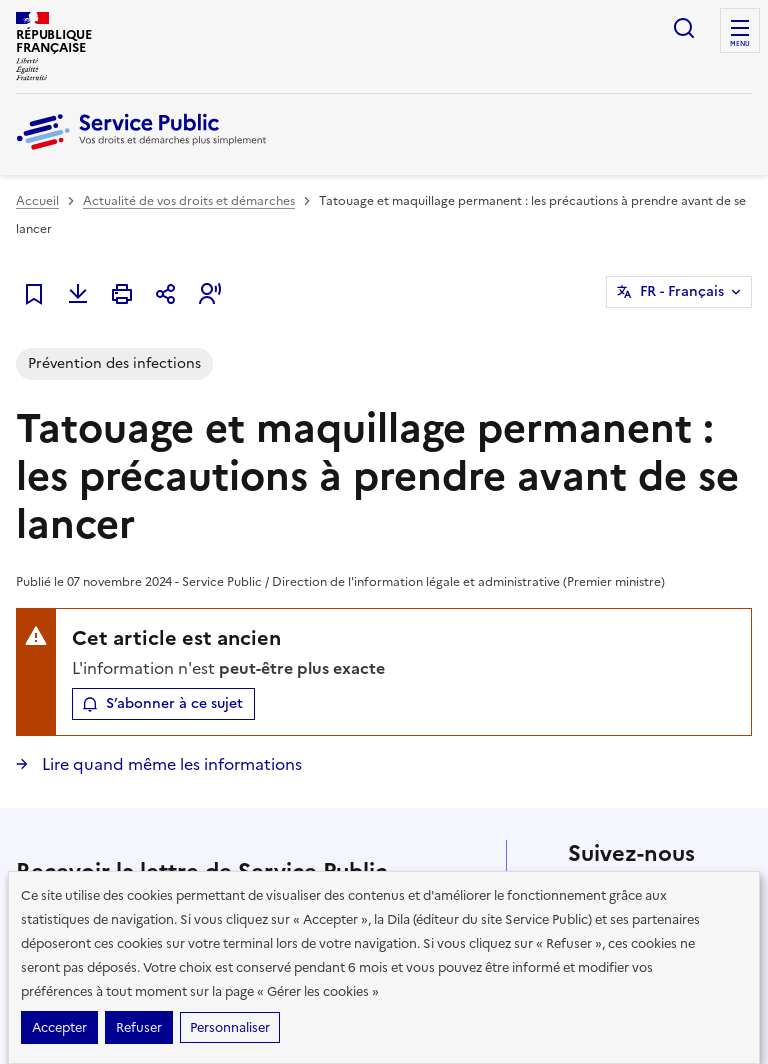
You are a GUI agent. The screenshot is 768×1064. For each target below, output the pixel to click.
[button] (210, 294)
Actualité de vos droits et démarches (189, 201)
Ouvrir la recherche (684, 28)
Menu (740, 44)
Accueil (37, 201)
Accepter (59, 1027)
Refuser (139, 1027)
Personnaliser (230, 1027)
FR (682, 292)
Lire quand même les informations (170, 764)
